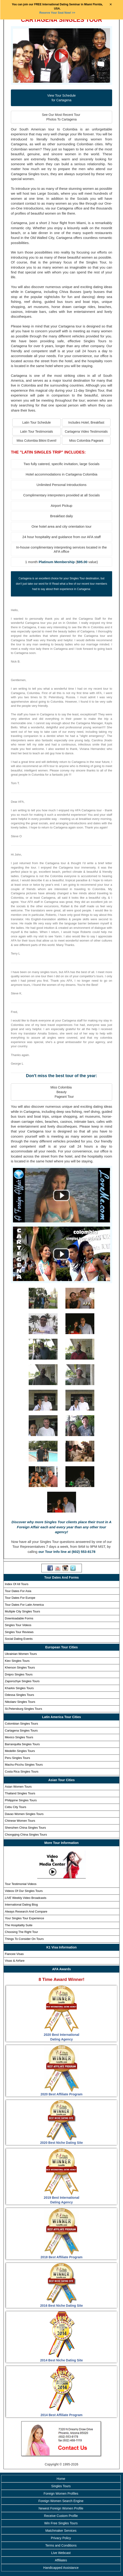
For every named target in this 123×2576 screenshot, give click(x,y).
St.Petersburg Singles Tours (23, 1708)
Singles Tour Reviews (19, 1632)
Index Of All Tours (16, 1584)
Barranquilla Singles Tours (22, 1744)
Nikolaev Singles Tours (20, 1702)
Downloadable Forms (19, 1618)
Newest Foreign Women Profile (61, 2508)
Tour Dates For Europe (20, 1597)
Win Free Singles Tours (60, 2523)
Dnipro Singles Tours (19, 1674)
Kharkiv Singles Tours (19, 1688)
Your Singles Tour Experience (24, 1918)
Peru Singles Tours (17, 1758)
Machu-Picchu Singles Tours (24, 1764)
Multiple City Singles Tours (22, 1611)
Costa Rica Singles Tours (21, 1771)
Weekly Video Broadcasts (25, 1898)
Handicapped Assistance (61, 2568)
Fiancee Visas (14, 1954)
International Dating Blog (21, 1904)
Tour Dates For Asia (18, 1591)
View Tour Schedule (61, 98)
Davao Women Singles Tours (24, 1814)
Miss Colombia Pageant (86, 440)
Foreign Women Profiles (61, 2493)
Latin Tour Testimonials (36, 431)
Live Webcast (61, 2553)
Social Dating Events (19, 1638)
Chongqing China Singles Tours (26, 1834)
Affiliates (61, 2560)
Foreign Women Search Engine (60, 2501)
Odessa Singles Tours (19, 1695)
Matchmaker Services (61, 2530)
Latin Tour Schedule (36, 422)
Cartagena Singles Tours (21, 1730)
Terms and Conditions (61, 2545)
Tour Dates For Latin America (24, 1604)
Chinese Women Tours (20, 1820)
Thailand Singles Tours (20, 1793)
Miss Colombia (61, 1092)
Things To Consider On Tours (24, 1939)
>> (57, 12)
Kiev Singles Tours (17, 1660)
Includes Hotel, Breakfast (86, 422)
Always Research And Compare (26, 1911)
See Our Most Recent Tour (61, 117)
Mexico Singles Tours (19, 1737)
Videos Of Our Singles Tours (24, 1891)
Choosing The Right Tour (21, 1932)
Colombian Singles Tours (21, 1723)
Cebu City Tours (15, 1807)
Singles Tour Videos (18, 1625)
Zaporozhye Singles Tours (22, 1681)
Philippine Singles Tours (21, 1800)
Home (61, 2479)
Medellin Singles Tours (20, 1751)
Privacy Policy (61, 2538)
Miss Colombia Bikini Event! (37, 440)
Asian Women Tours (18, 1786)
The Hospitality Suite (18, 1925)
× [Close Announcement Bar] (110, 4)
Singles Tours (61, 2486)
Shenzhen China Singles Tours (25, 1827)
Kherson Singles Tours (20, 1667)
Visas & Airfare (15, 1960)
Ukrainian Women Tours (21, 1654)
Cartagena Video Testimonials (86, 431)
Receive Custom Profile (61, 2516)
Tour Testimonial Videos (21, 1884)
